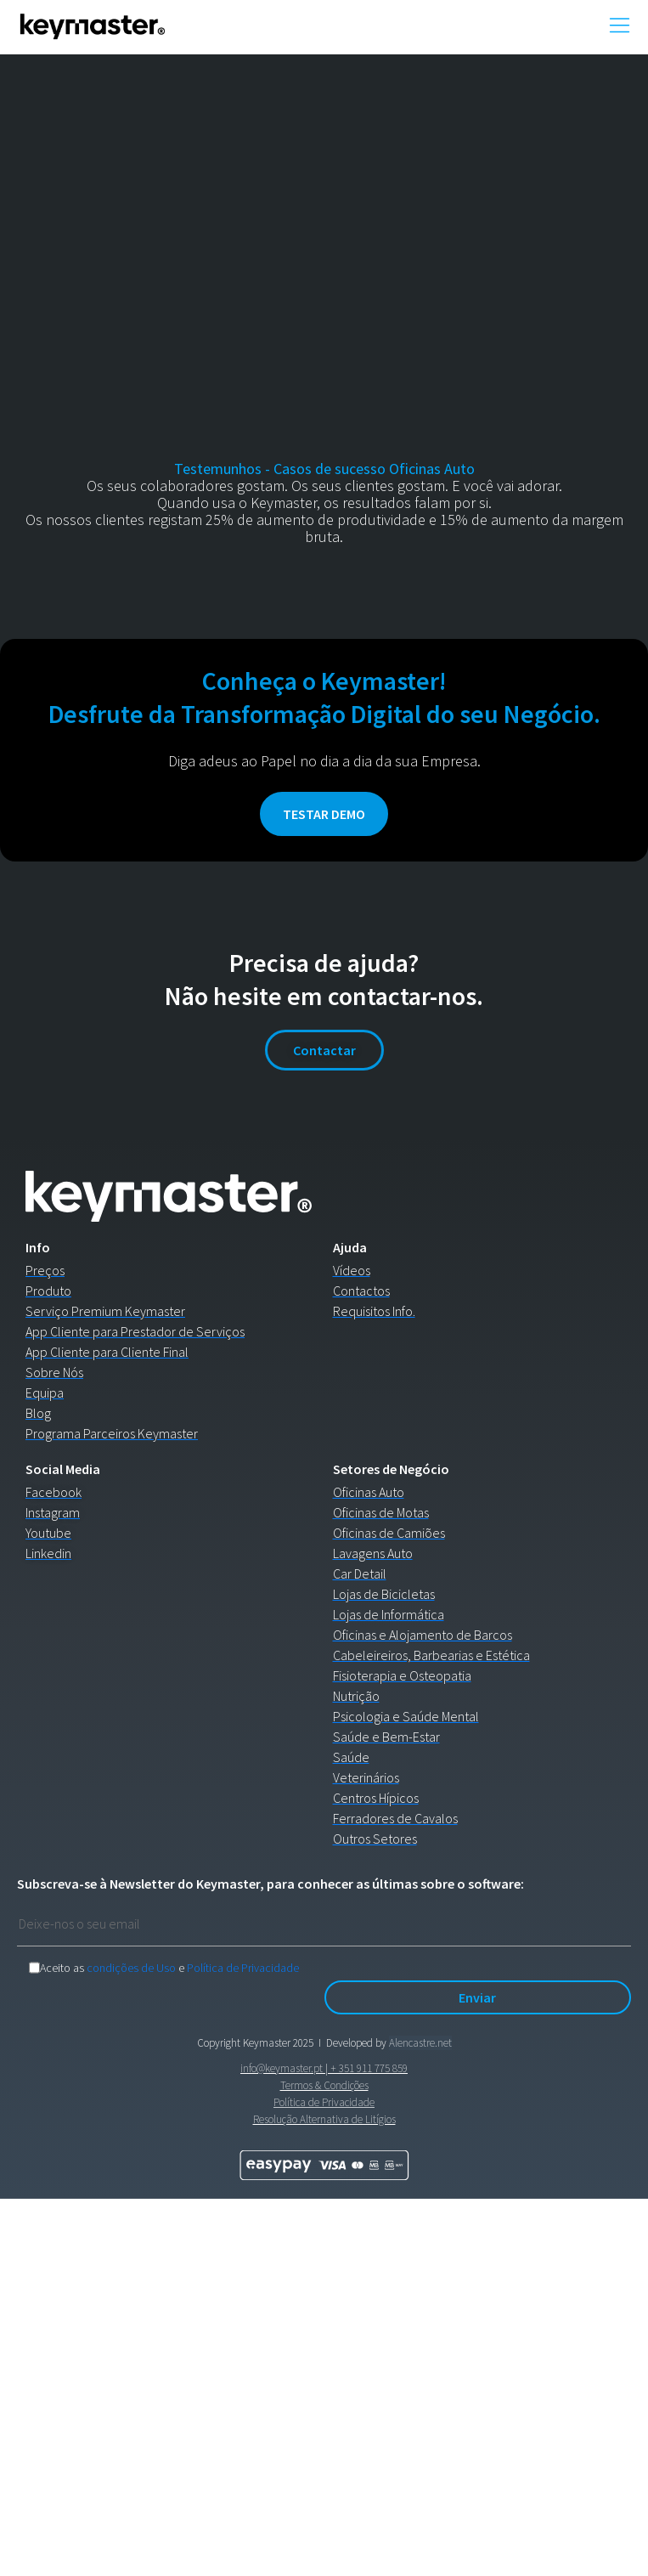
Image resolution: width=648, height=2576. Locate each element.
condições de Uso (131, 1967)
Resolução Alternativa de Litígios (324, 2119)
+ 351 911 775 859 (369, 2068)
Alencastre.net (420, 2043)
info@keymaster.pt (281, 2068)
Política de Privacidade (243, 1967)
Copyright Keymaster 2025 (255, 2043)
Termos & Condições (324, 2085)
